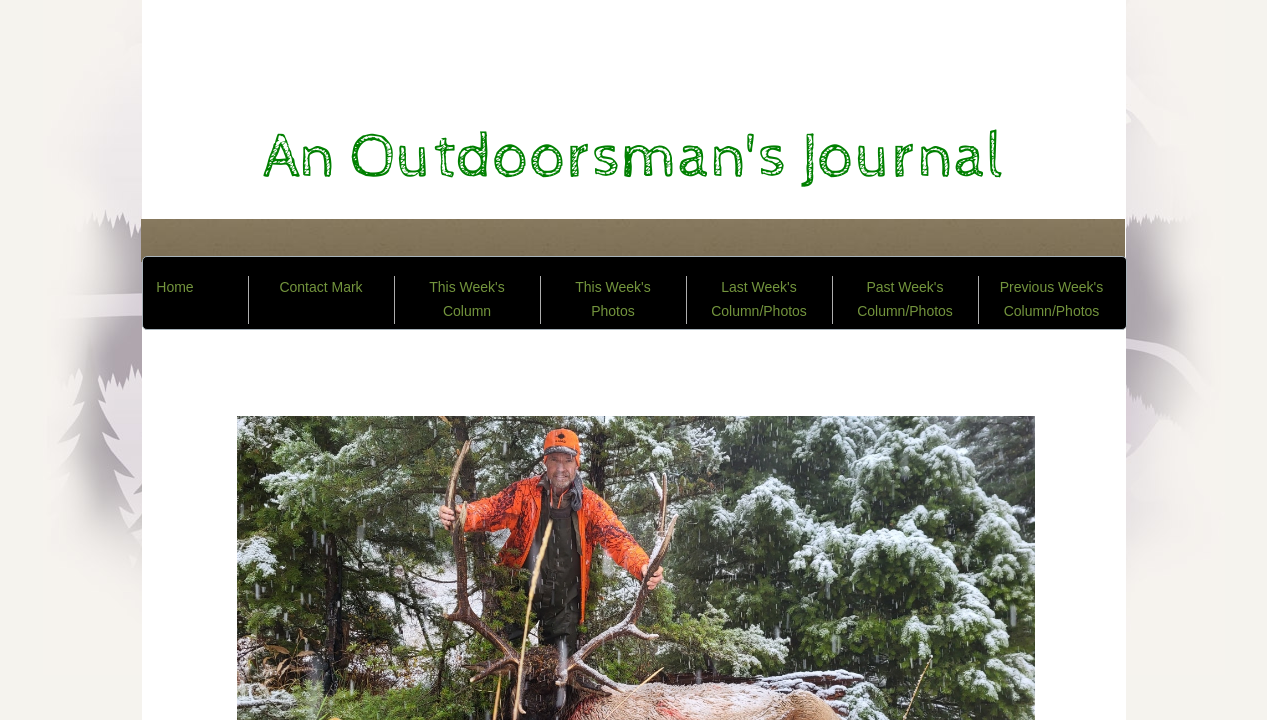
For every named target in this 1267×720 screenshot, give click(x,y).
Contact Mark (320, 287)
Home (174, 287)
